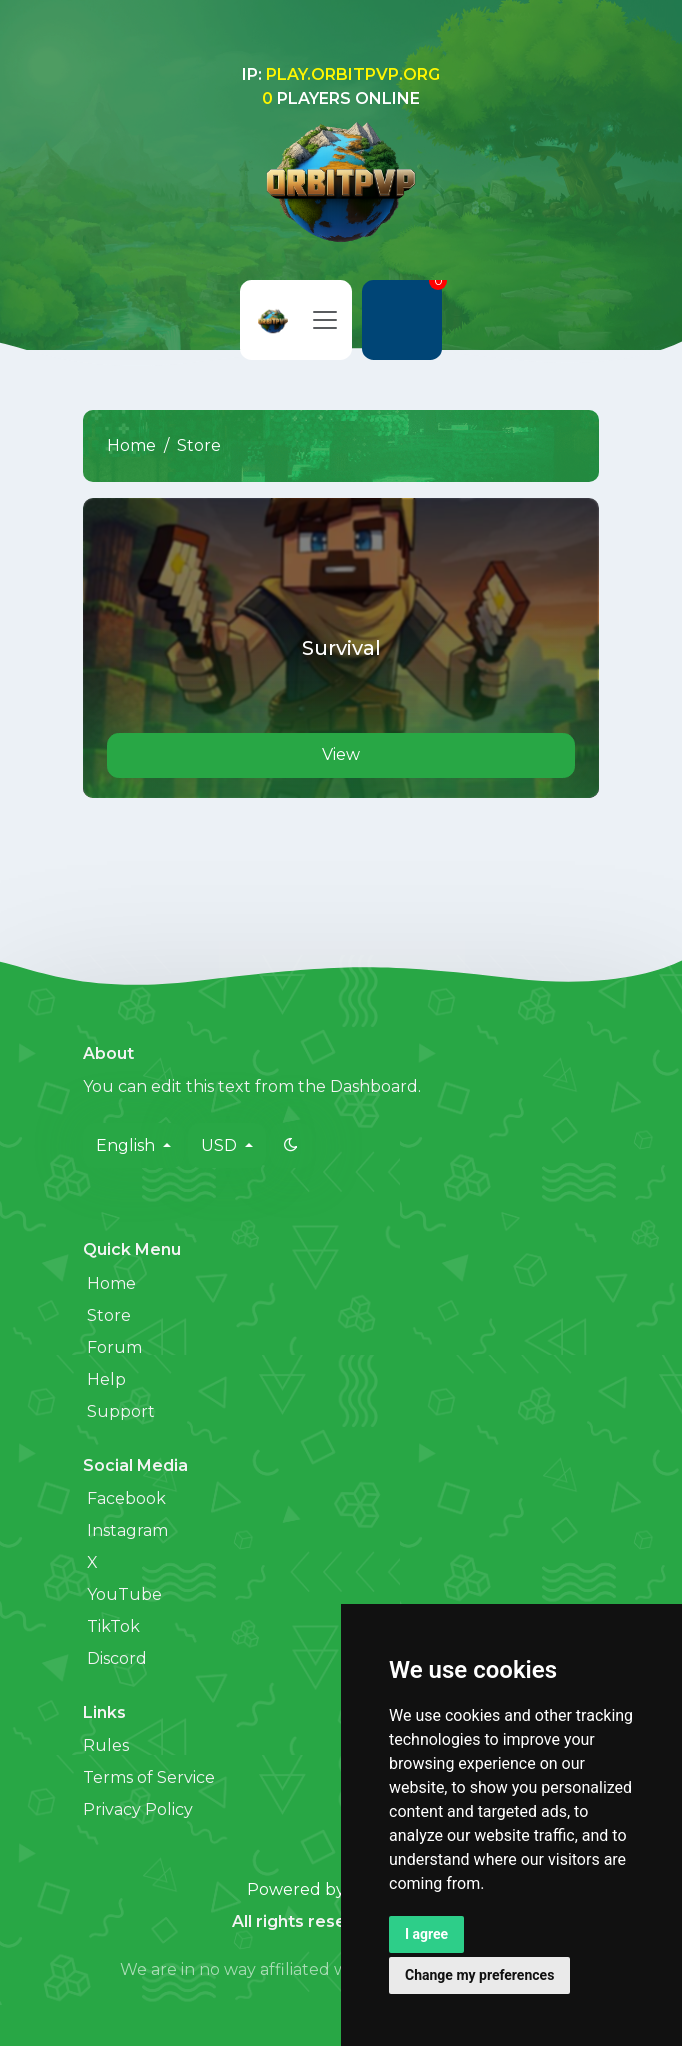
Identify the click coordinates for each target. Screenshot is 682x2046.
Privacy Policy (138, 1809)
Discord (117, 1658)
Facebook (126, 1498)
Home (131, 445)
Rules (106, 1745)
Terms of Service (149, 1777)
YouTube (124, 1594)
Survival (341, 648)
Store (109, 1315)
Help (106, 1379)
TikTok (113, 1626)
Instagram (127, 1530)
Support (121, 1411)
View (341, 754)
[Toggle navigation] (325, 320)
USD (221, 1145)
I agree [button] (426, 1934)
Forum (114, 1347)
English (127, 1145)
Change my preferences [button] (479, 1975)
